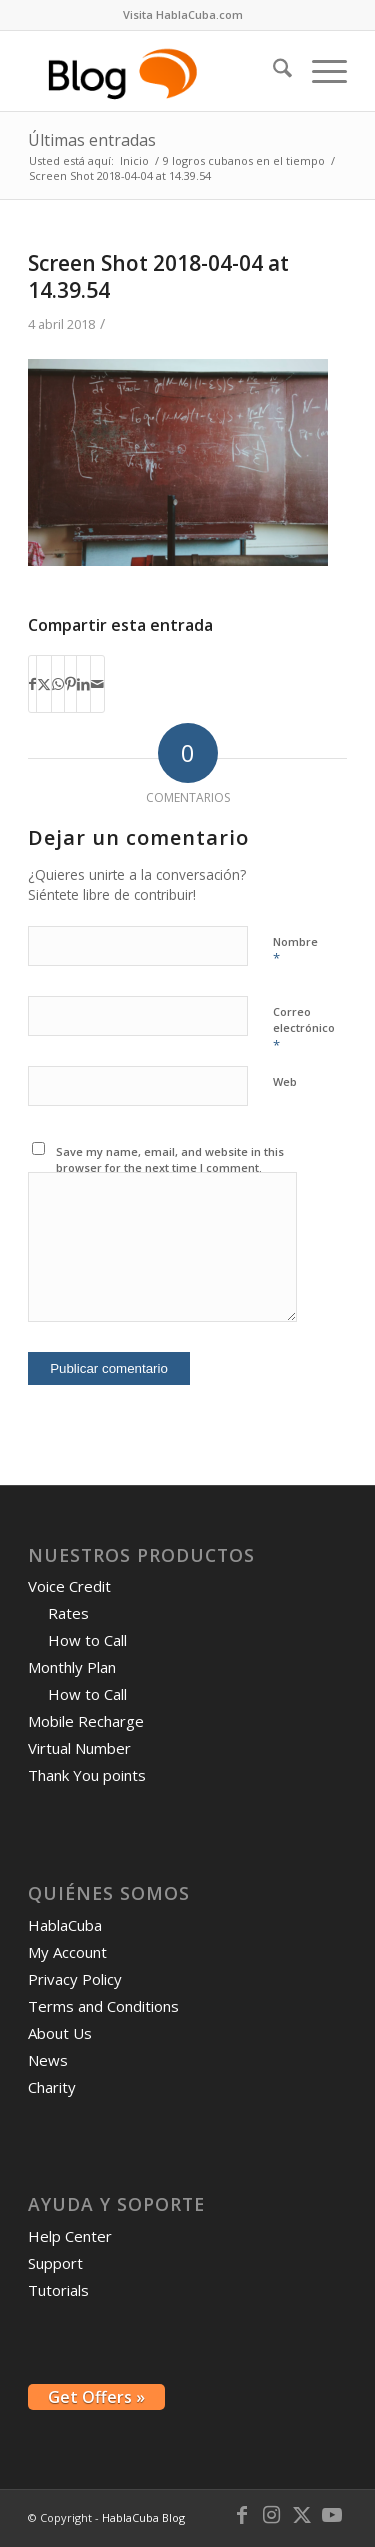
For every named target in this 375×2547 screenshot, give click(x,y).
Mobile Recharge (86, 1721)
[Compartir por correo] (97, 684)
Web (285, 1081)
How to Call (87, 1640)
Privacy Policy (75, 1979)
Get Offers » (96, 2397)
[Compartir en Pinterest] (70, 684)
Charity (52, 2087)
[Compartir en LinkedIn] (83, 684)
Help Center (70, 2236)
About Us (60, 2033)
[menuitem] (183, 15)
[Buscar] (272, 71)
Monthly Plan (72, 1667)
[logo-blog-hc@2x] (155, 71)
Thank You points (87, 1775)
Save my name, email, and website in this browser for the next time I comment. (170, 1160)
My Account (67, 1952)
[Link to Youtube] (332, 2515)
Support (55, 2263)
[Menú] (319, 71)
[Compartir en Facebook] (32, 684)
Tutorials (58, 2290)
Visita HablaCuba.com (183, 14)
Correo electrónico (304, 1029)
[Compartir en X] (44, 684)
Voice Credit (69, 1586)
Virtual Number (79, 1748)
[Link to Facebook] (242, 2515)
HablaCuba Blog (143, 2517)
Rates (68, 1613)
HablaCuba (65, 1925)
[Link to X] (302, 2515)
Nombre (295, 951)
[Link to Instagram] (272, 2515)
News (48, 2060)
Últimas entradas (92, 140)
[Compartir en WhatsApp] (58, 684)
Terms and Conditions (103, 2006)
